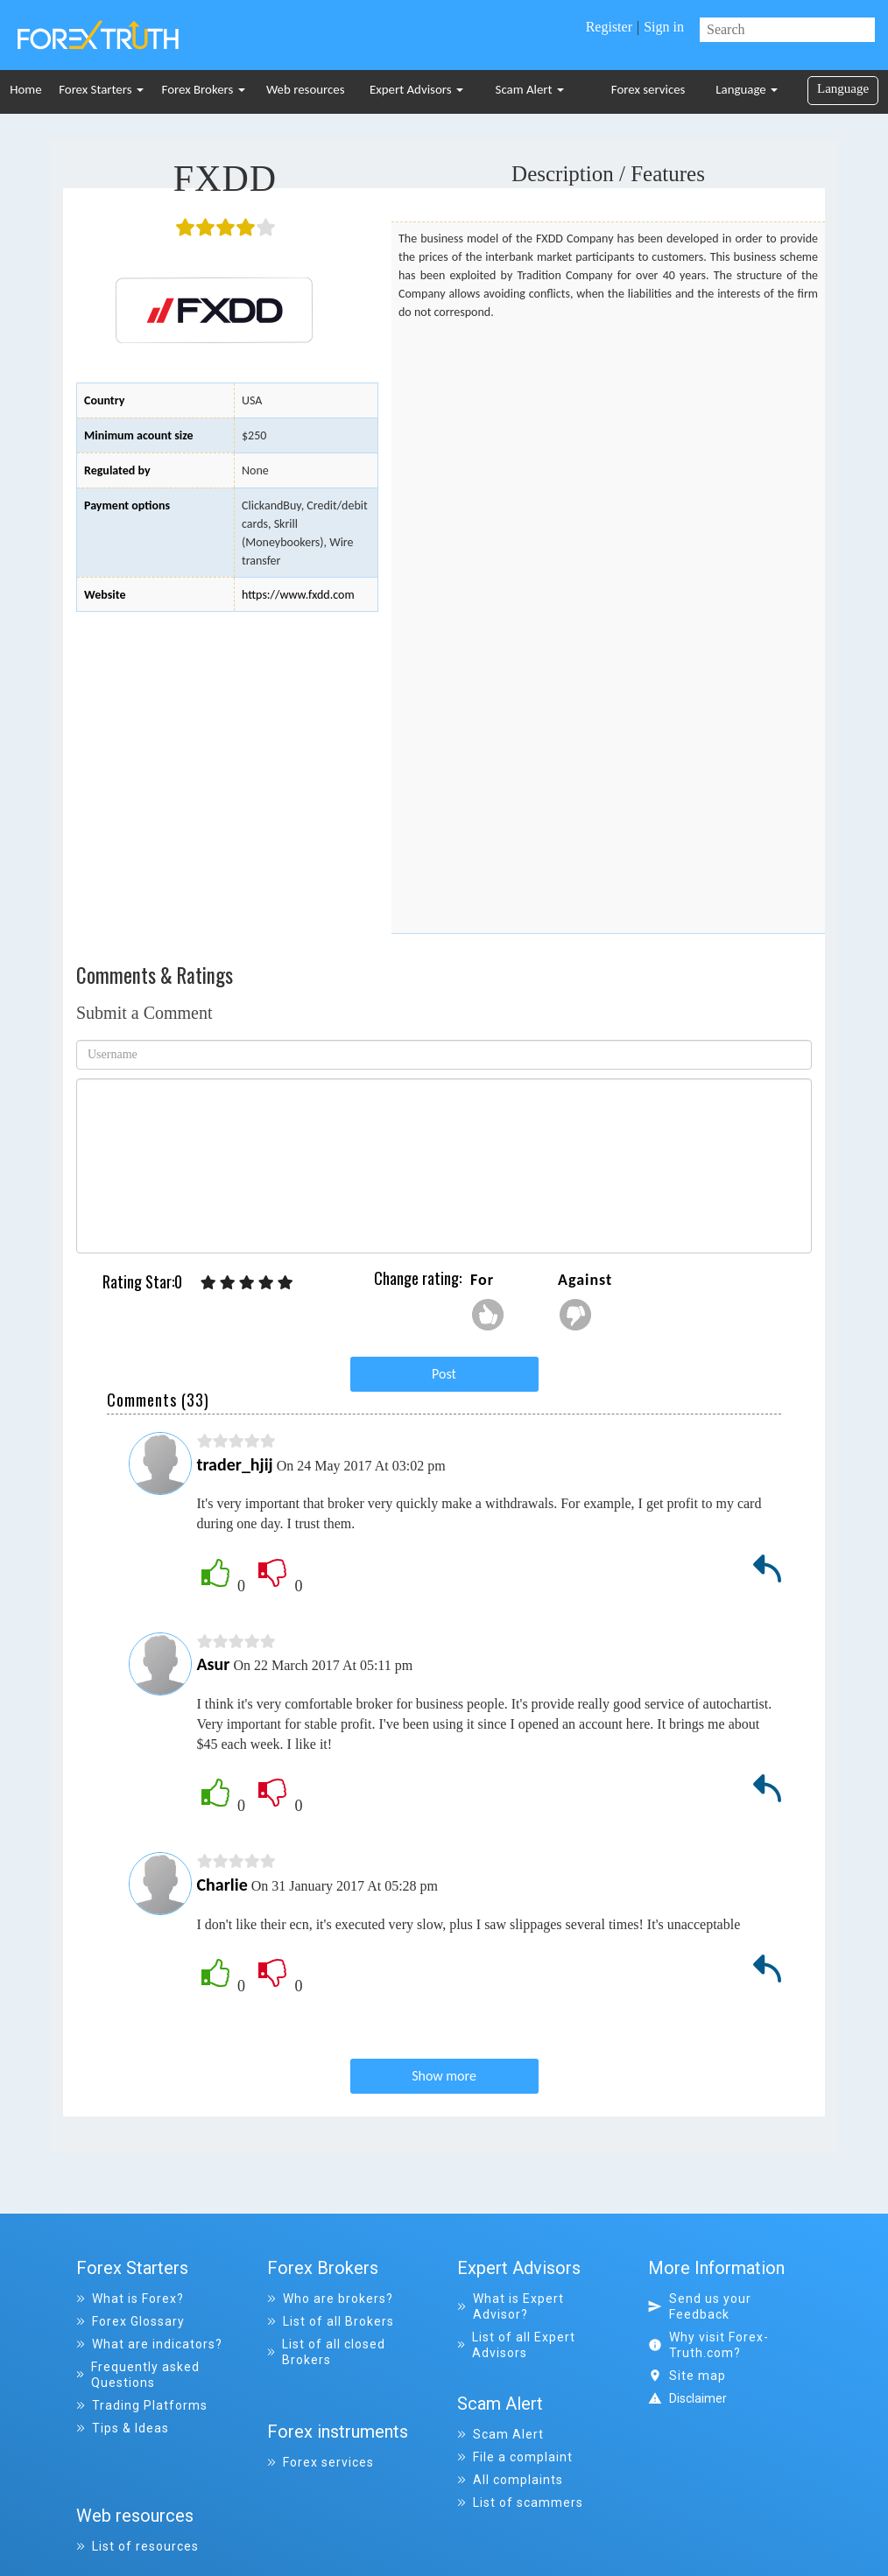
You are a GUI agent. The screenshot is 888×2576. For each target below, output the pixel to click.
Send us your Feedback (699, 2306)
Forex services (648, 89)
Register (609, 26)
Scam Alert (530, 89)
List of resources (137, 2496)
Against (585, 1279)
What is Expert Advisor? (510, 2306)
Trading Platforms (142, 2405)
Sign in (664, 26)
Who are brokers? (330, 2299)
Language (746, 89)
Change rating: (418, 1278)
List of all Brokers (330, 2321)
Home (25, 89)
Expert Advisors (416, 89)
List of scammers (520, 2489)
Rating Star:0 (142, 1282)
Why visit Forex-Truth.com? (708, 2345)
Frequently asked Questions (138, 2375)
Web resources (305, 89)
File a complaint (515, 2444)
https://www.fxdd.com (298, 594)
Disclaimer (698, 2398)
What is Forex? (130, 2299)
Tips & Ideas (122, 2428)
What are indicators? (149, 2344)
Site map (687, 2376)
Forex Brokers (203, 89)
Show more (444, 2075)
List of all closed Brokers (326, 2352)
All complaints (510, 2467)
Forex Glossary (130, 2321)
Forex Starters (101, 89)
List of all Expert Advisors (516, 2345)
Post (444, 1373)
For (482, 1279)
